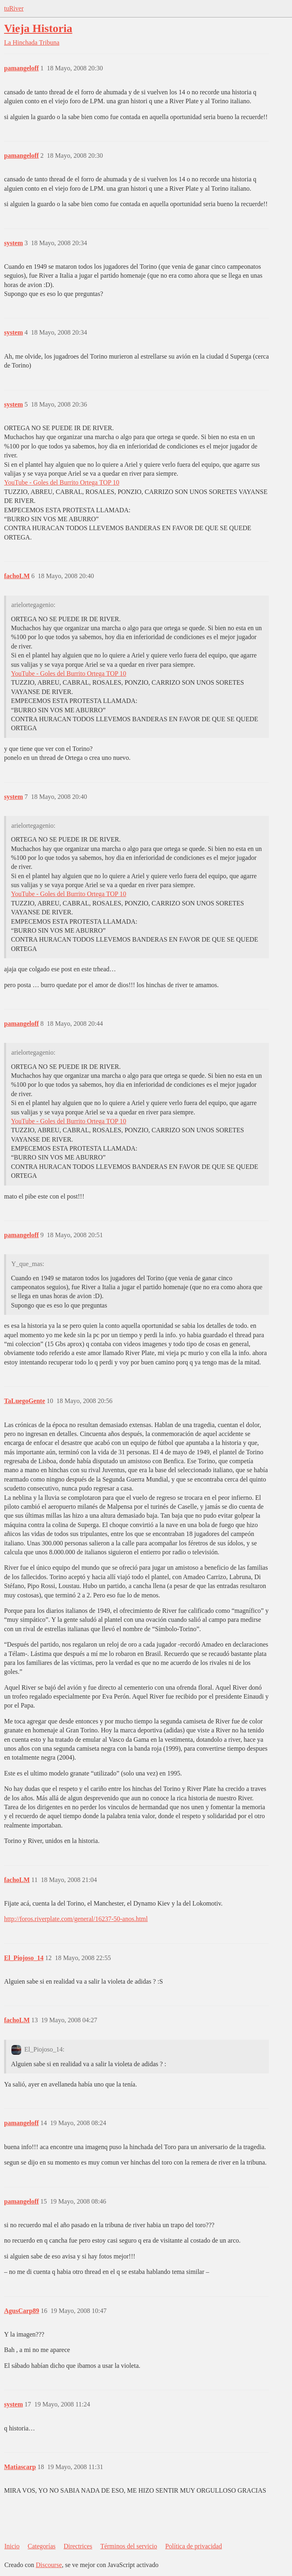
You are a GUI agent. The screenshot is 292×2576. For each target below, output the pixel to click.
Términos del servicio (128, 2546)
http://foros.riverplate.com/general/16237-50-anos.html (76, 1918)
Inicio (12, 2546)
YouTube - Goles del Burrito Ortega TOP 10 (61, 482)
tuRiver (14, 8)
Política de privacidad (193, 2546)
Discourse (49, 2564)
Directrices (77, 2546)
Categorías (41, 2546)
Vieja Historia (38, 28)
